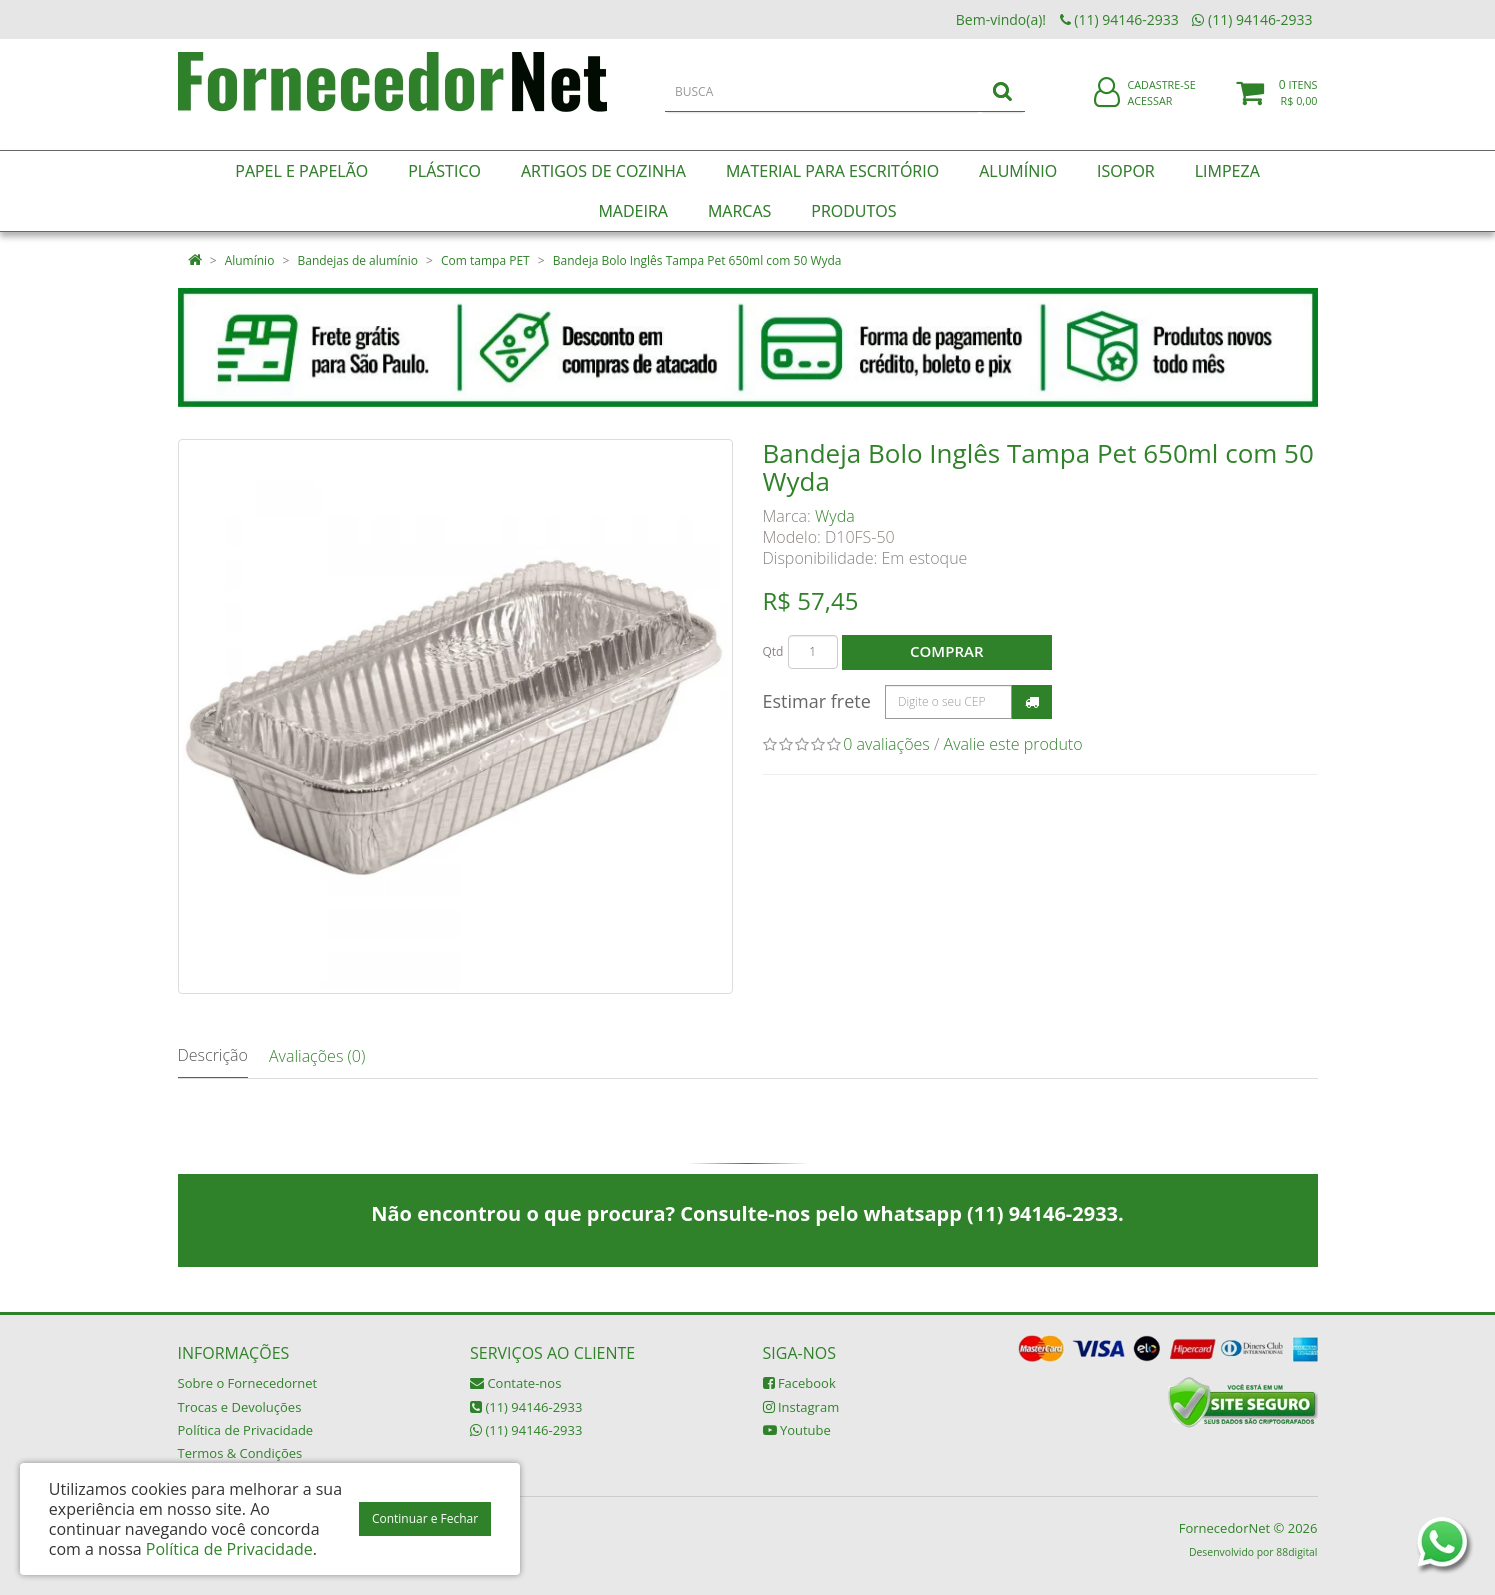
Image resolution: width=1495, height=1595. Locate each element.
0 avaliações (886, 744)
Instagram (801, 1407)
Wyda (835, 516)
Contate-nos (515, 1383)
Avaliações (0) (317, 1056)
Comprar (946, 651)
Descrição (213, 1055)
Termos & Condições (240, 1453)
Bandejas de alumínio (357, 260)
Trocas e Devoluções (240, 1407)
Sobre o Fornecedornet (248, 1383)
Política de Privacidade (246, 1430)
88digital (1296, 1552)
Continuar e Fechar (425, 1518)
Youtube (797, 1430)
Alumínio (250, 260)
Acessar (1149, 113)
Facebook (799, 1383)
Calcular (1032, 702)
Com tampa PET (485, 260)
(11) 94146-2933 (526, 1407)
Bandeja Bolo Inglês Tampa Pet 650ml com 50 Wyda (697, 260)
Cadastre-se (1161, 97)
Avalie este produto (1013, 744)
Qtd (773, 651)
